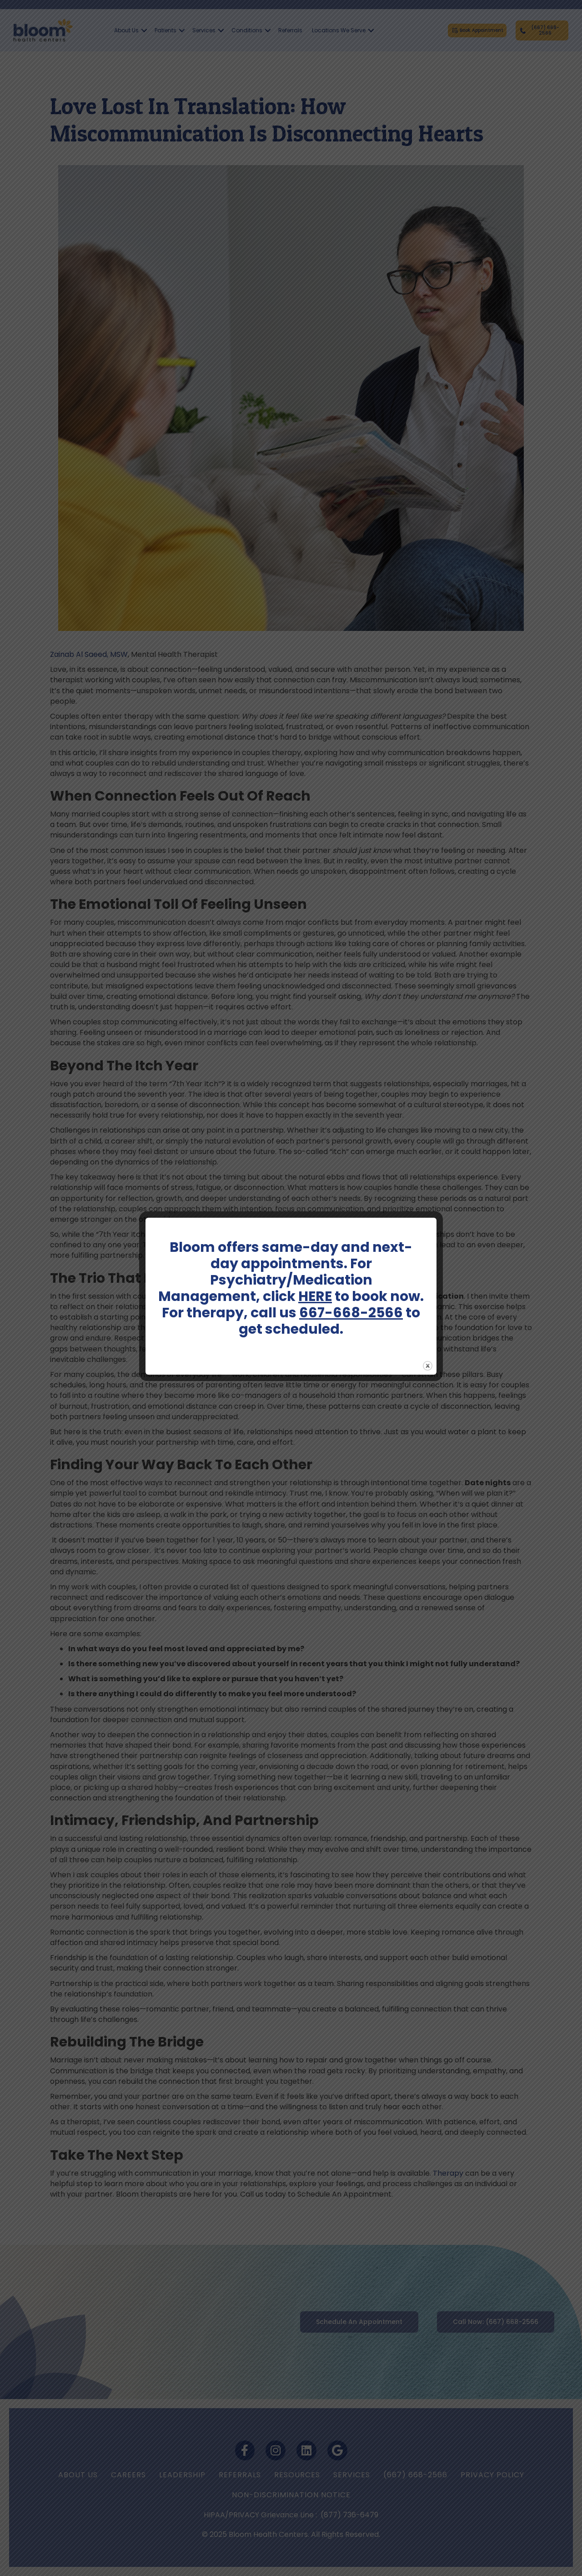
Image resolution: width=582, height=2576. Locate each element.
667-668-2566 (351, 1312)
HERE (315, 1296)
